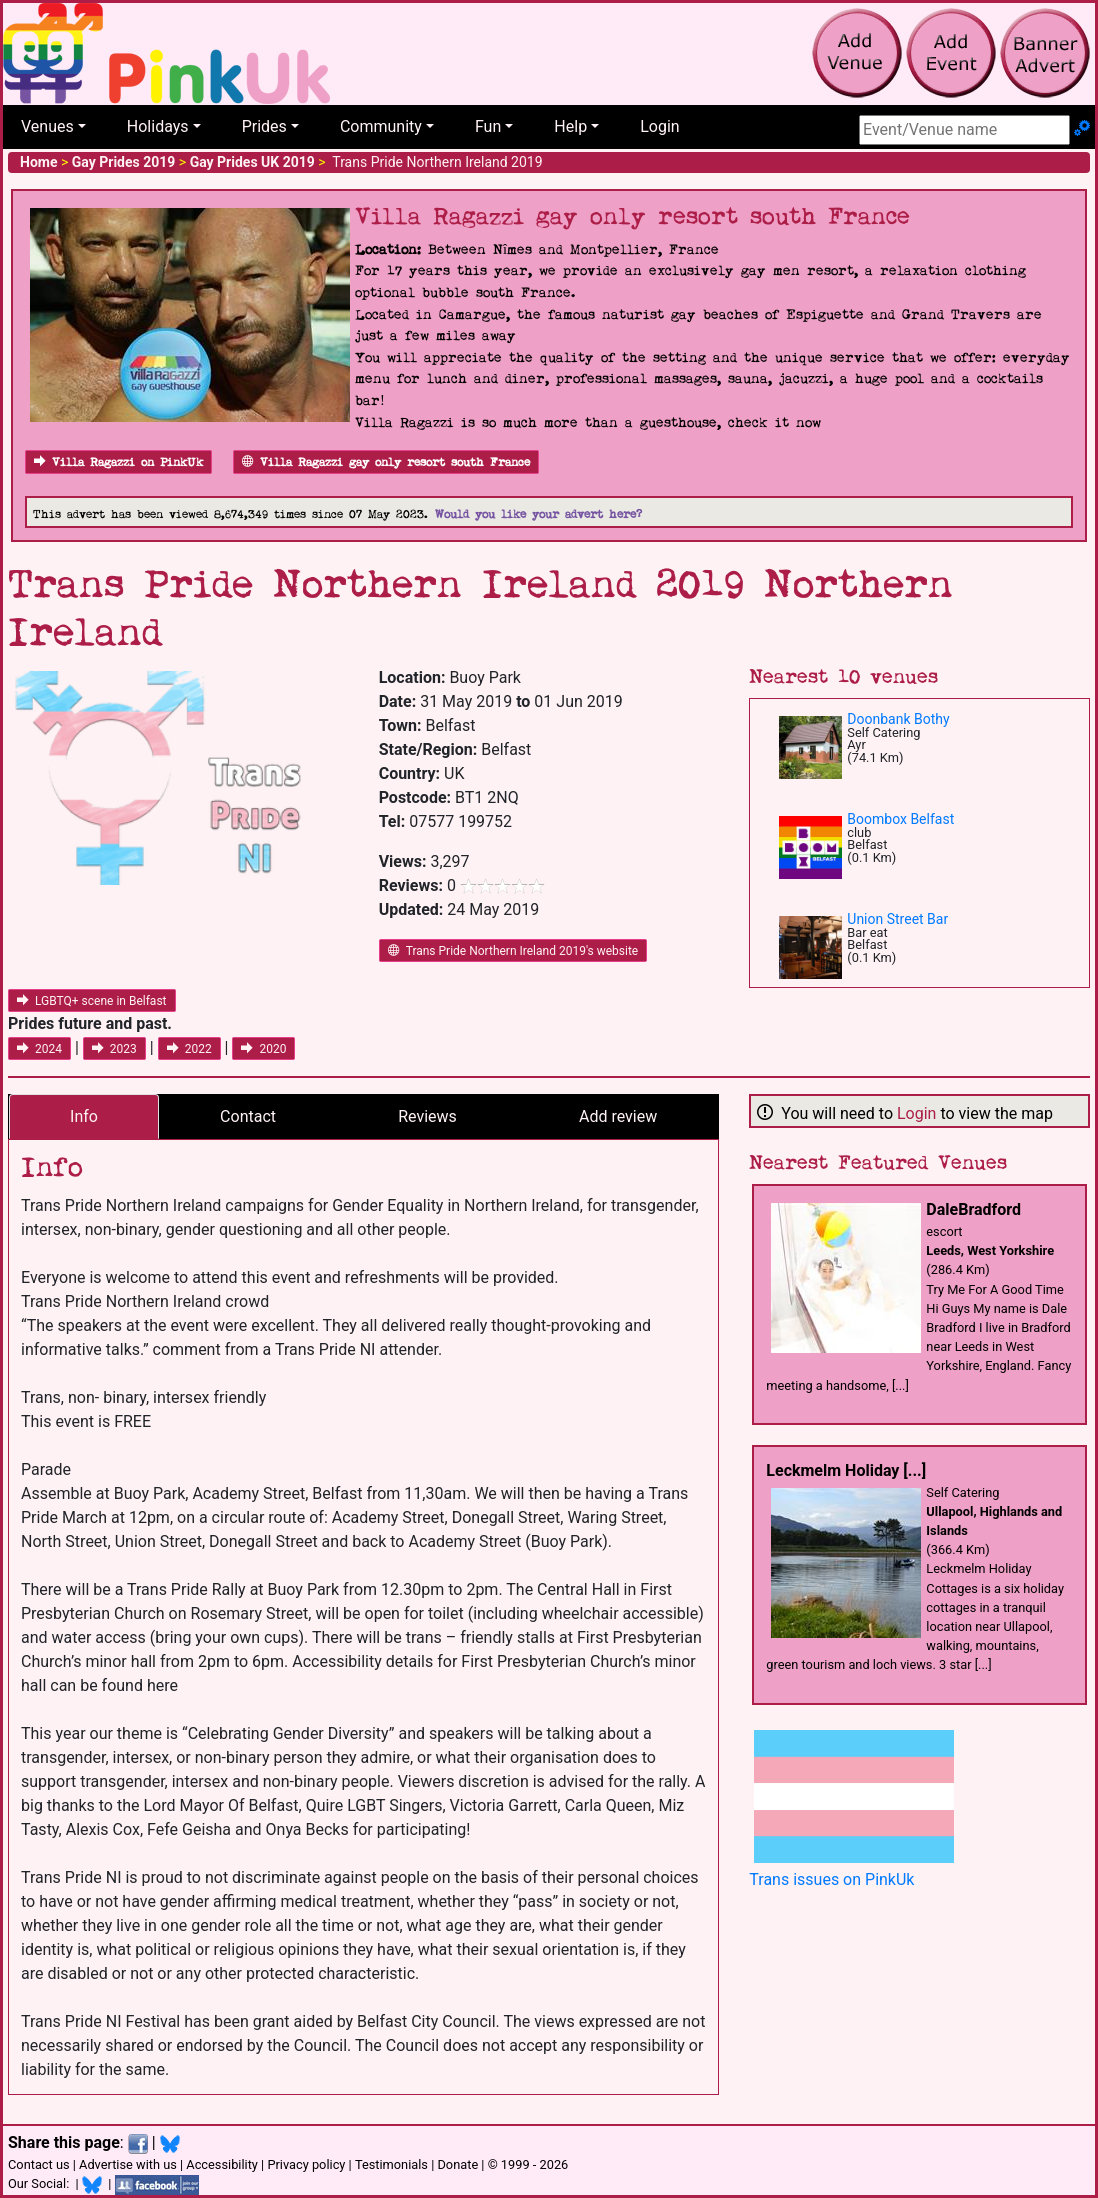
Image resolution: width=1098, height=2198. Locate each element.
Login (659, 126)
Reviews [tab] (427, 1116)
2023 (114, 1049)
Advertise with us (128, 2164)
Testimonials (391, 2164)
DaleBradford (973, 1209)
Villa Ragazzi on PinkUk (118, 462)
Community (381, 126)
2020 (263, 1049)
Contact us (39, 2164)
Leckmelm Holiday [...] (846, 1470)
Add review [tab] (618, 1116)
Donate (457, 2164)
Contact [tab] (248, 1116)
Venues (47, 126)
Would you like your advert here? (538, 514)
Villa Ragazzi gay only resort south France (386, 462)
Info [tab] (84, 1116)
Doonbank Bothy (898, 719)
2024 (39, 1049)
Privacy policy (306, 2164)
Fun (488, 126)
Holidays (158, 126)
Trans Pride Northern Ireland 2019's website (513, 951)
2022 (189, 1049)
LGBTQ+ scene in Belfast (92, 1001)
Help (570, 126)
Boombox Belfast (900, 819)
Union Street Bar (897, 919)
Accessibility (222, 2164)
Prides (264, 126)
